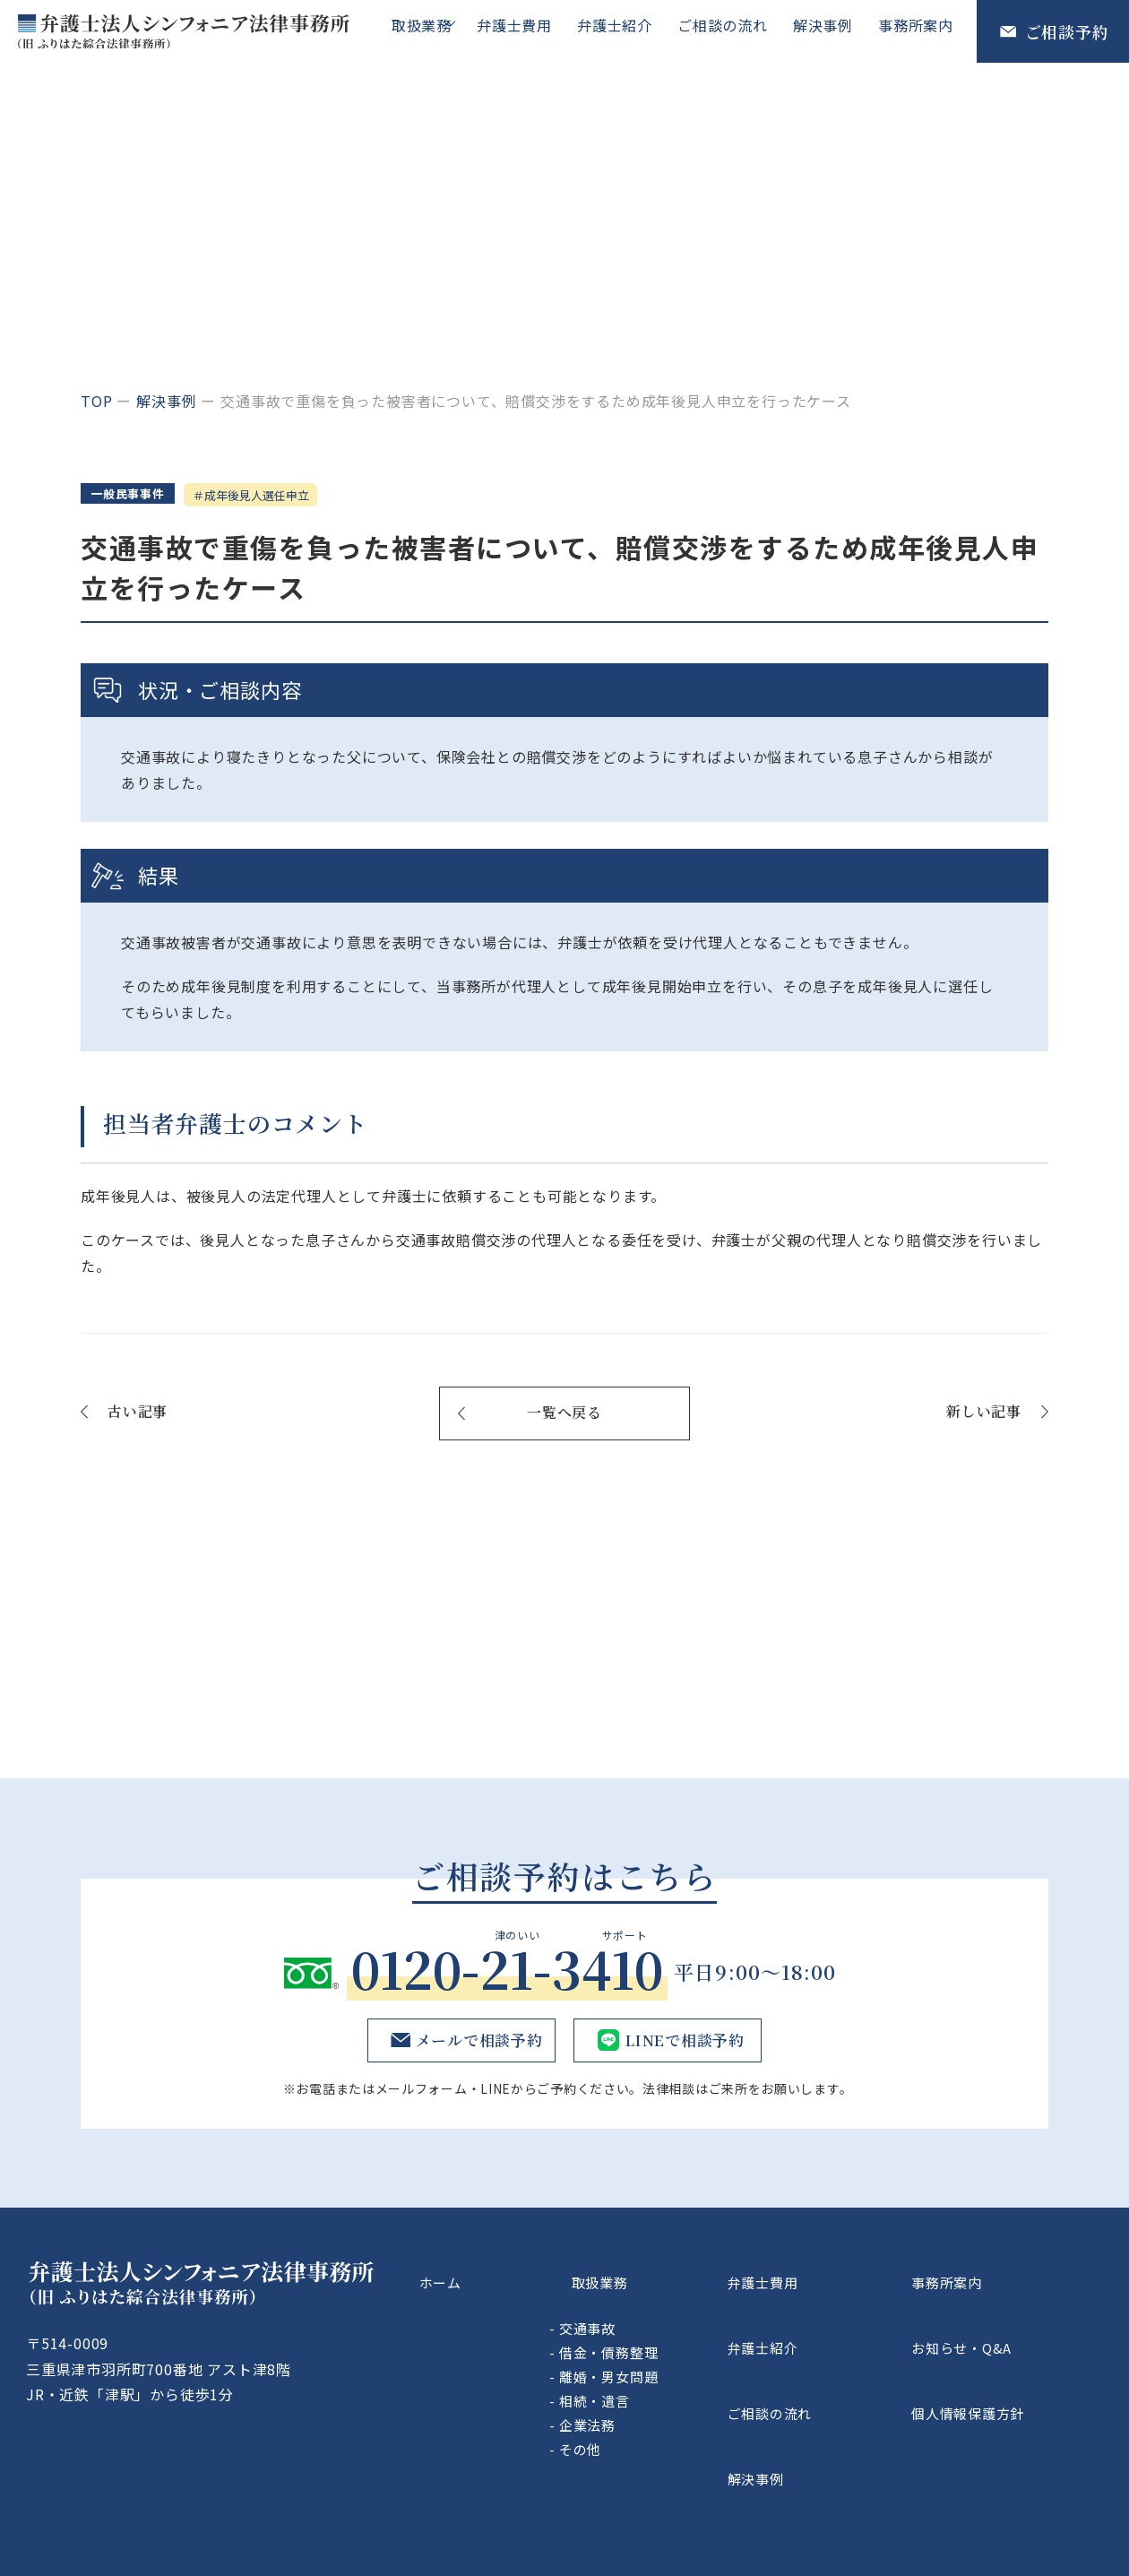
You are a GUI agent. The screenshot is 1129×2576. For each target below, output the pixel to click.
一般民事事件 (135, 495)
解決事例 (828, 30)
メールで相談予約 (474, 2044)
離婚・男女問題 (704, 2357)
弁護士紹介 (627, 30)
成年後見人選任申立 (287, 495)
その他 (675, 2430)
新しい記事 (983, 1415)
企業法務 (682, 2406)
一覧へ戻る (564, 1416)
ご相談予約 (1067, 31)
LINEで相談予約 (683, 2044)
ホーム (514, 2275)
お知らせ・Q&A (1002, 2317)
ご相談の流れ (731, 30)
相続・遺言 (689, 2382)
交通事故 (682, 2309)
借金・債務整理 (704, 2333)
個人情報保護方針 (1009, 2358)
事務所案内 (917, 30)
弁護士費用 (530, 30)
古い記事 (138, 1415)
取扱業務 (431, 30)
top (96, 400)
